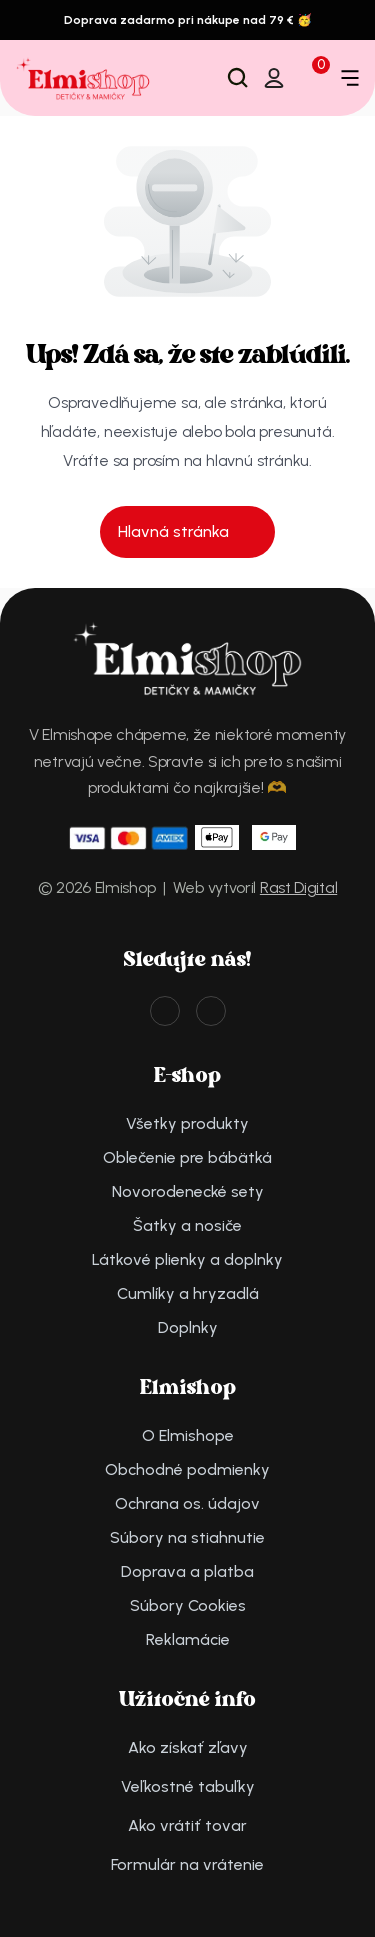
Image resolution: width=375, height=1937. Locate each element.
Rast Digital (298, 887)
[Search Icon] (238, 78)
